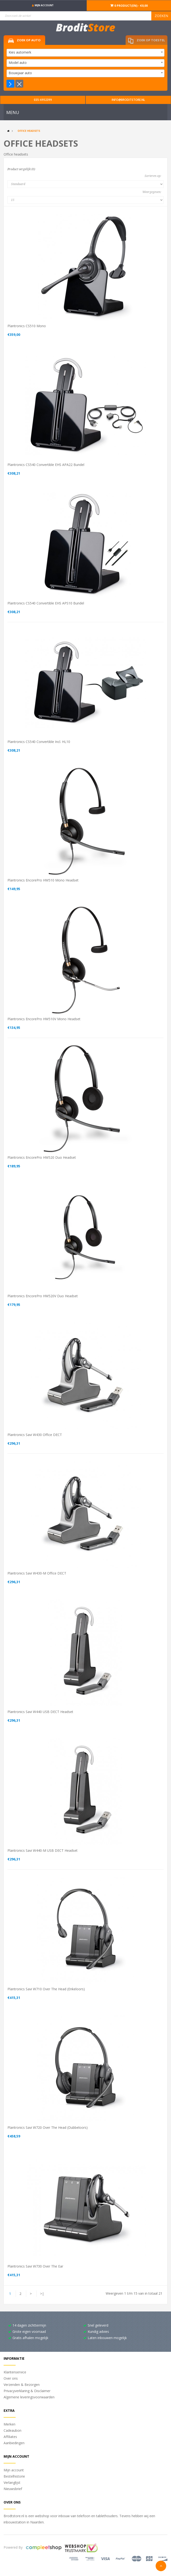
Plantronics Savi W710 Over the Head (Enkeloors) (46, 1989)
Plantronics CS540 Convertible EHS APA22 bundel (45, 464)
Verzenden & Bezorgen (22, 2384)
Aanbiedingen (14, 2443)
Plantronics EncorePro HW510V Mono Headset (43, 1019)
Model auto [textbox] (18, 62)
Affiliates (10, 2436)
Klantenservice (15, 2372)
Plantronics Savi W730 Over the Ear (35, 2266)
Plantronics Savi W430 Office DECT (34, 1434)
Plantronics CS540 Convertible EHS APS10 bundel (45, 603)
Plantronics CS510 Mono (26, 326)
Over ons (11, 2378)
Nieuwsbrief (13, 2488)
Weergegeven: (151, 192)
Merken (9, 2424)
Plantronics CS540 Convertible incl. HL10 (38, 741)
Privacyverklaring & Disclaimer (27, 2391)
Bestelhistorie (14, 2476)
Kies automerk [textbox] (20, 52)
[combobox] (85, 53)
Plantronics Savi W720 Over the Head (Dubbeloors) (47, 2127)
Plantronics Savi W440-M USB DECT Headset (42, 1850)
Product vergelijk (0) (21, 169)
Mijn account (14, 2470)
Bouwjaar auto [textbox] (20, 73)
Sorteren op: (153, 176)
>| (42, 2293)
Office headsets (29, 131)
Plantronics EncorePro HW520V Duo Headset (42, 1296)
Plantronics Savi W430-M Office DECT (36, 1573)
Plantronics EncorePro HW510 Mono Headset (43, 880)
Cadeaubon (12, 2430)
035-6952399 (43, 100)
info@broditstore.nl (128, 100)
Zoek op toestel (146, 41)
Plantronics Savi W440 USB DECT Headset (40, 1711)
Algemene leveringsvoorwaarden (29, 2397)
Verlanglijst (12, 2482)
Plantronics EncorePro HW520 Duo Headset (41, 1157)
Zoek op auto (24, 40)
